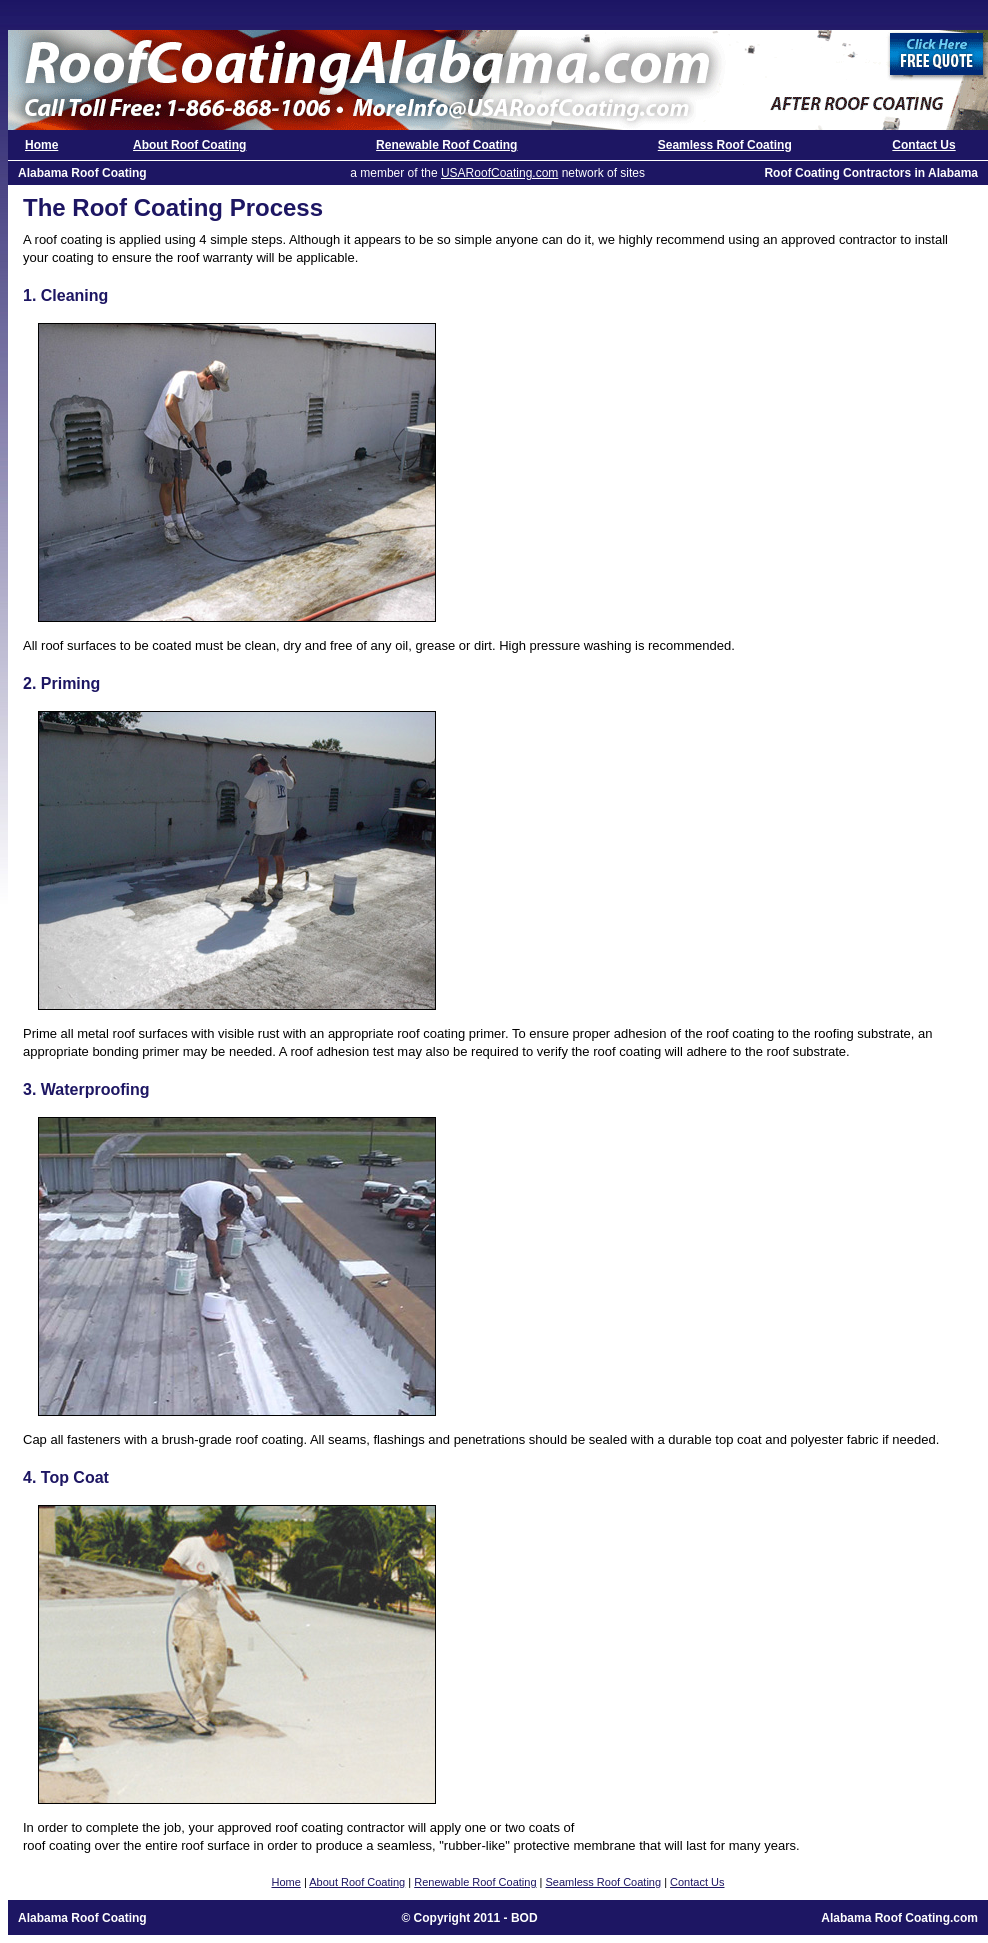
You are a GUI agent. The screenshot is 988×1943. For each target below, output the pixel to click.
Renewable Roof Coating (446, 145)
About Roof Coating (189, 145)
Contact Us (923, 145)
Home (41, 145)
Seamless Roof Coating (725, 145)
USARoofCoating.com (499, 173)
